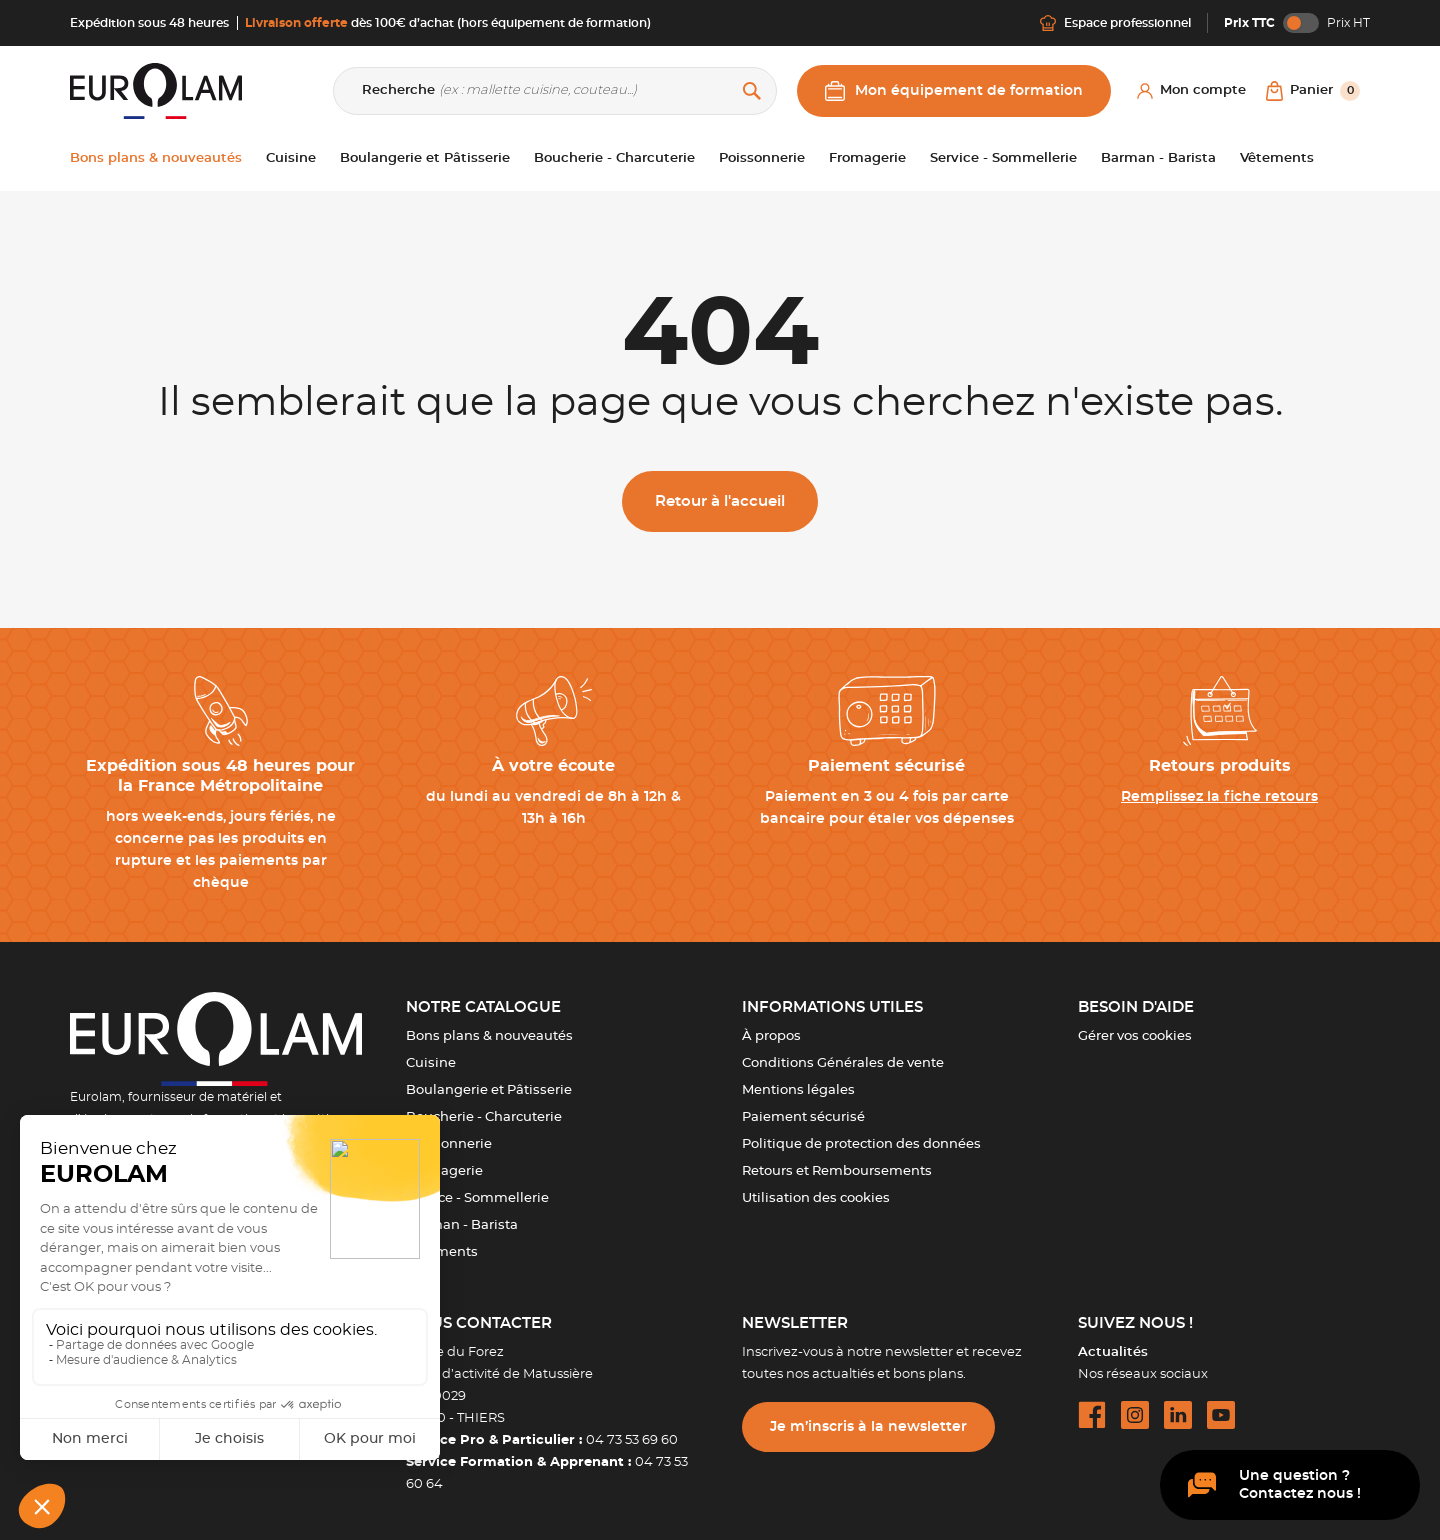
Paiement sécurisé (803, 1117)
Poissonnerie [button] (762, 158)
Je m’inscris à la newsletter (868, 1427)
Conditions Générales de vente (843, 1063)
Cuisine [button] (291, 158)
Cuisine (431, 1063)
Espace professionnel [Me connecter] (1115, 23)
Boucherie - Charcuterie (484, 1117)
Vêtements (442, 1252)
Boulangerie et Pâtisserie (489, 1090)
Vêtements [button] (1277, 158)
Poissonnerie (449, 1144)
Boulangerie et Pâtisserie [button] (425, 158)
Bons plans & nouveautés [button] (156, 158)
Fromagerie (444, 1171)
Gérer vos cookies (1135, 1036)
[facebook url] (1092, 1415)
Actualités (1113, 1352)
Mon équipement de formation (954, 91)
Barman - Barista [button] (1158, 158)
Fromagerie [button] (867, 158)
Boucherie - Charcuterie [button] (614, 158)
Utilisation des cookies (816, 1198)
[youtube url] (1221, 1415)
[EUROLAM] (156, 90)
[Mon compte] (1191, 91)
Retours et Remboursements (837, 1171)
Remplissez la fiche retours (1219, 797)
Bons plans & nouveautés (489, 1036)
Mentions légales (798, 1090)
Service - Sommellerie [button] (1003, 158)
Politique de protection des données (861, 1144)
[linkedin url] (1178, 1415)
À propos (771, 1036)
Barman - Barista (462, 1225)
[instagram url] (1135, 1415)
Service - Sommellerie (477, 1198)
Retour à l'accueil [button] (720, 501)
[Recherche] (555, 91)
